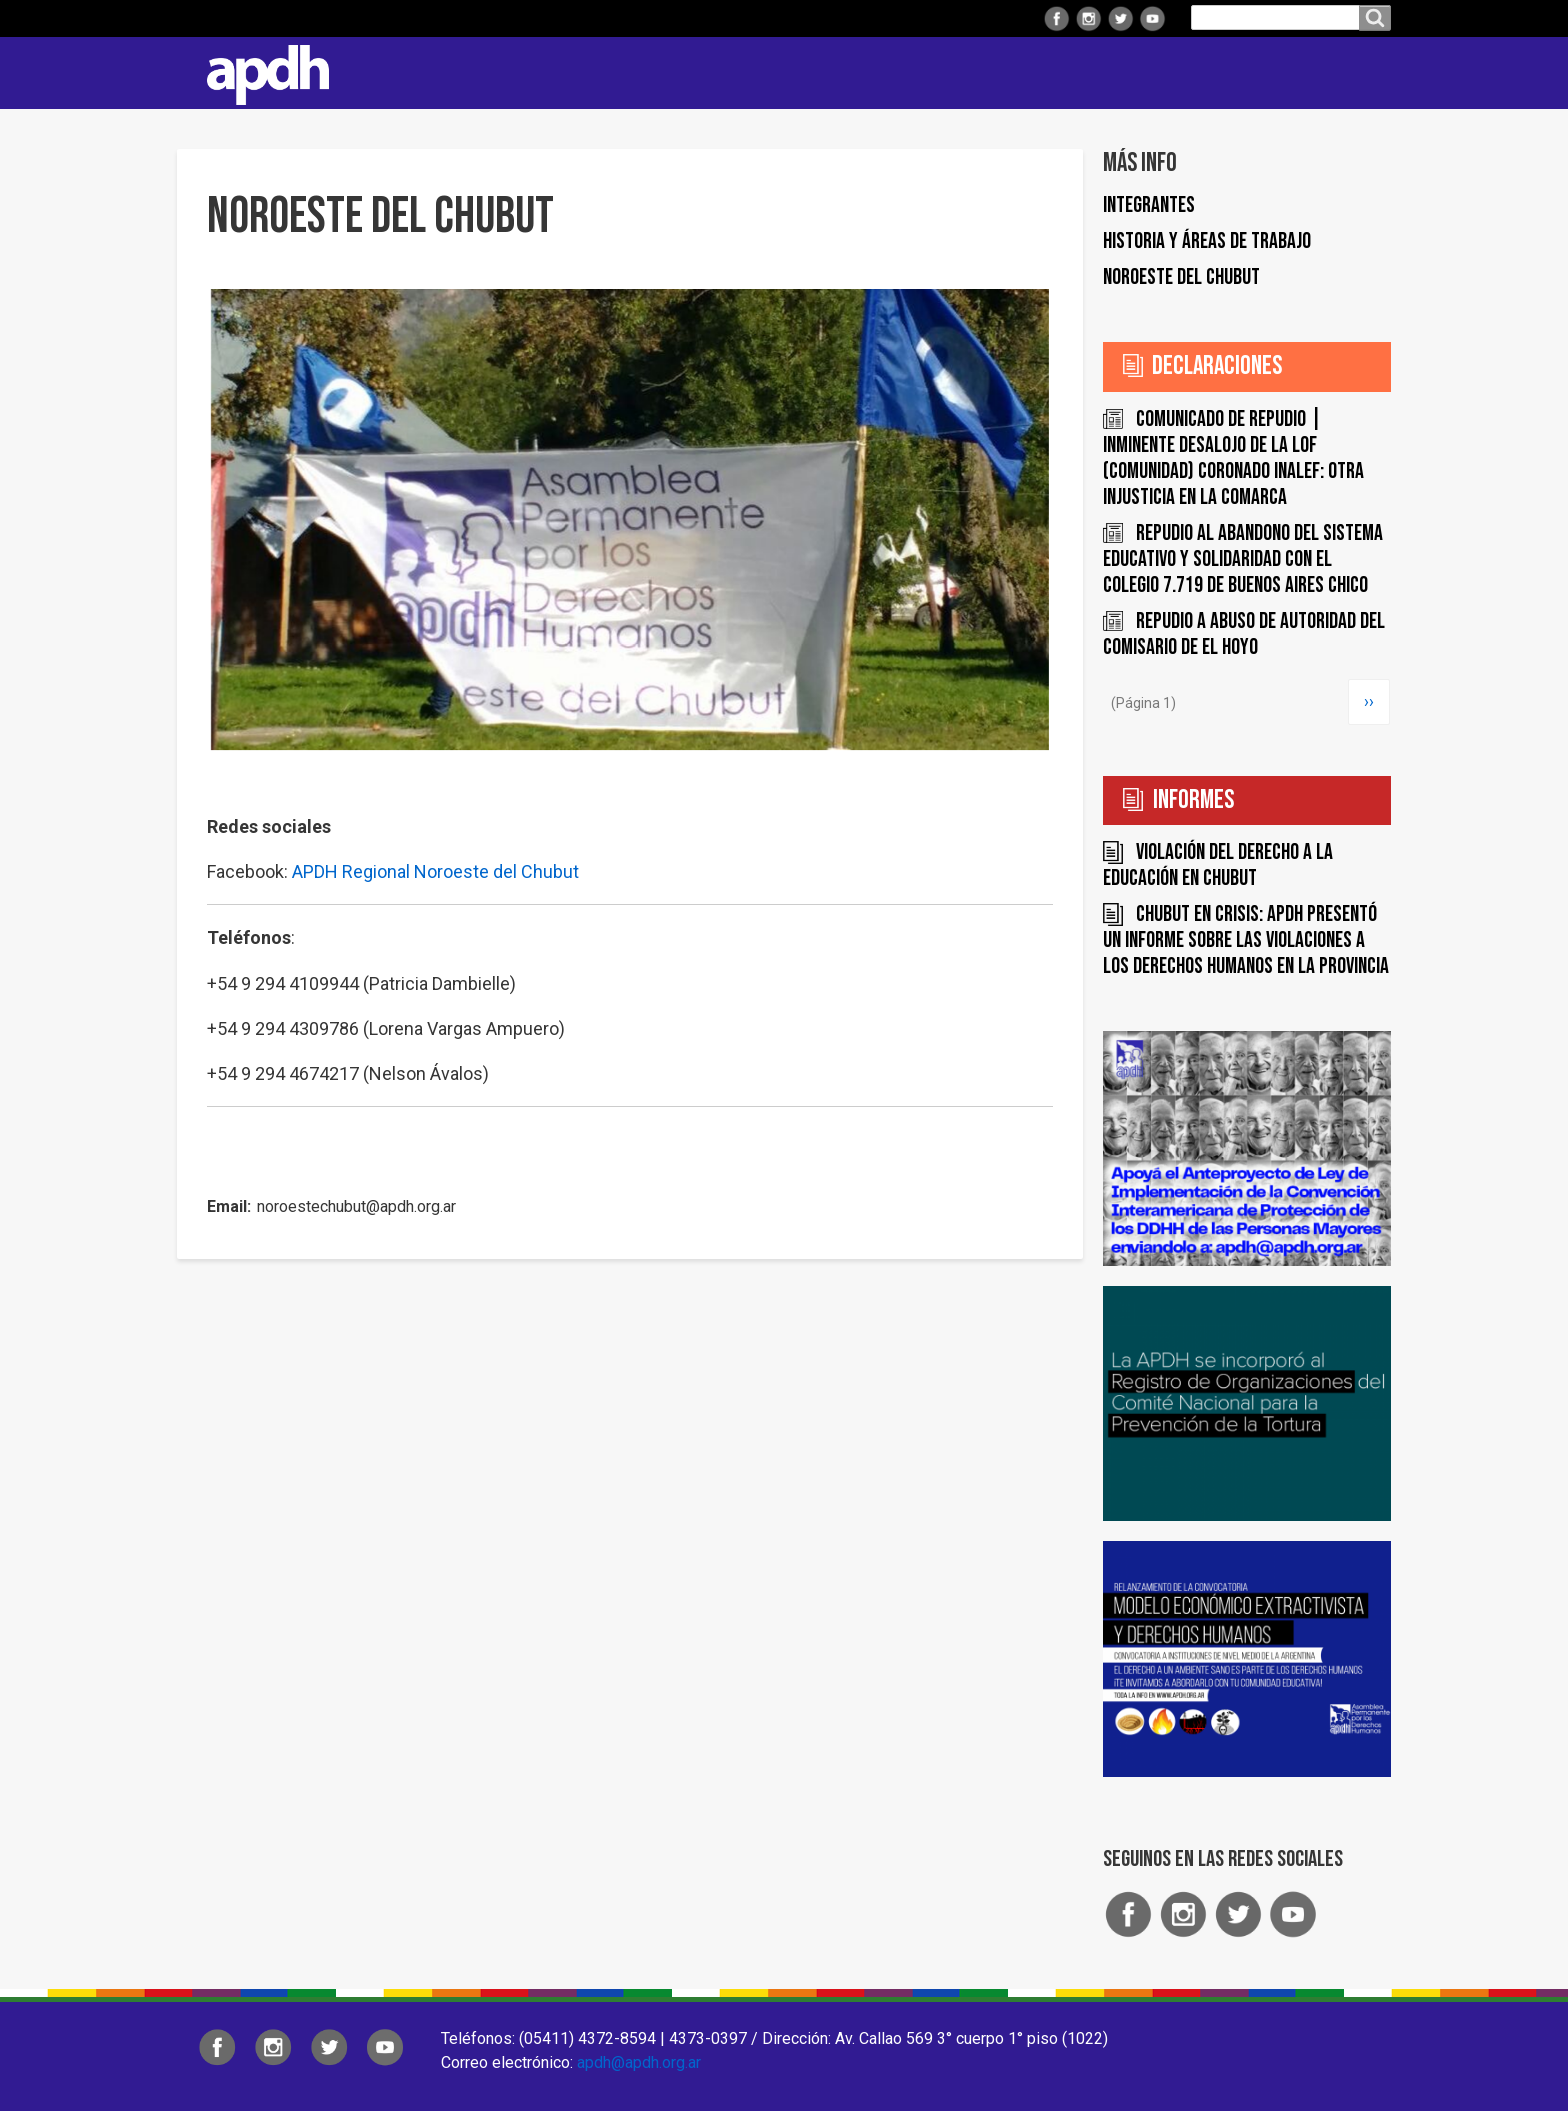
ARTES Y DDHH (1162, 72)
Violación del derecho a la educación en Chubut (1218, 865)
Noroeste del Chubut (1181, 277)
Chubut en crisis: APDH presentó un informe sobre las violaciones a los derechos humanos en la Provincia (1246, 940)
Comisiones (851, 72)
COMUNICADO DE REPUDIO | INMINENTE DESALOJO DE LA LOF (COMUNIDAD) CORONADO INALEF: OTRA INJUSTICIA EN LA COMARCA (1233, 458)
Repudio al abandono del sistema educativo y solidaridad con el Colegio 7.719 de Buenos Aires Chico (1243, 559)
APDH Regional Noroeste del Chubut (435, 871)
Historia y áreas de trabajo (1207, 241)
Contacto (1366, 73)
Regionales (598, 72)
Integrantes (1149, 205)
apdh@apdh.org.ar (639, 2062)
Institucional (466, 72)
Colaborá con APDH (1003, 72)
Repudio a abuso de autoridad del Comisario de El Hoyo (1244, 634)
